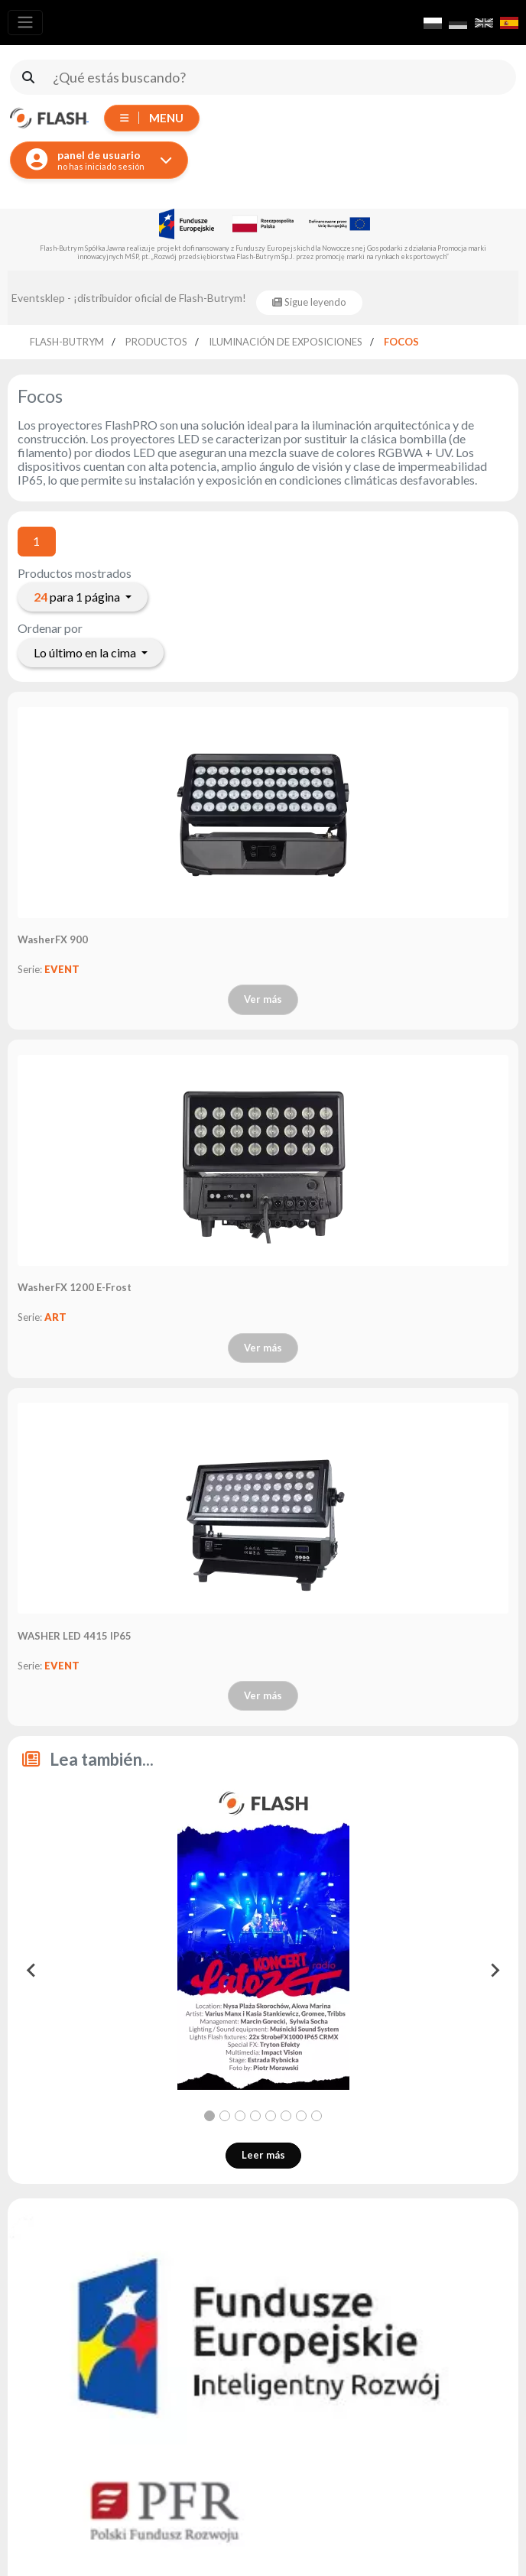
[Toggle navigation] (25, 22)
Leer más (263, 2155)
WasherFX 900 (53, 939)
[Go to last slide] (32, 1970)
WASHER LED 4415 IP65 (75, 1636)
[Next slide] (494, 1970)
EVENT (62, 969)
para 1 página (78, 596)
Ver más (263, 999)
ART (55, 1317)
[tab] (209, 2115)
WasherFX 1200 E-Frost (76, 1287)
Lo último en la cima (86, 652)
